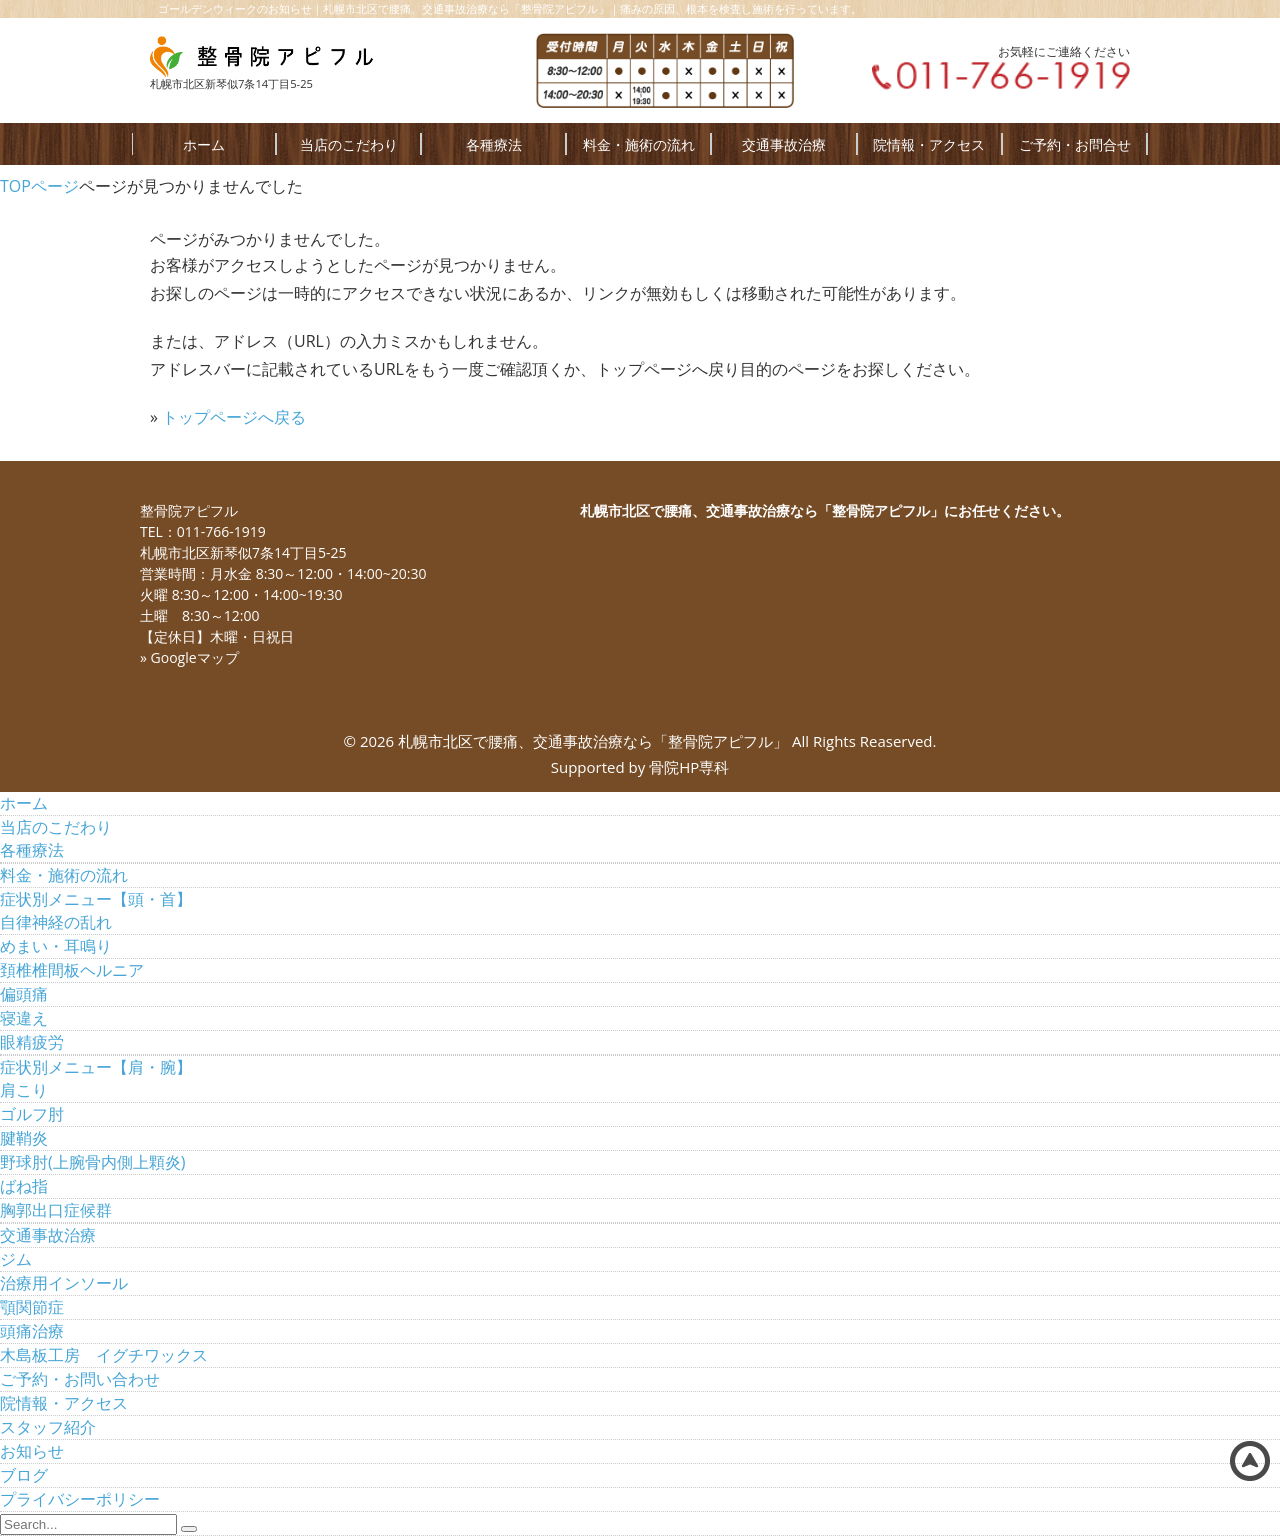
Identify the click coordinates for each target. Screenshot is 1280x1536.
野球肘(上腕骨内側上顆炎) (92, 1162)
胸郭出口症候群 (56, 1210)
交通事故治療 (784, 144)
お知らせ (32, 1451)
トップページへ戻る (234, 417)
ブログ (24, 1475)
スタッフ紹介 (48, 1427)
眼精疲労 (32, 1042)
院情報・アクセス (929, 144)
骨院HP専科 (689, 767)
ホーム (204, 144)
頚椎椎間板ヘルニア (72, 970)
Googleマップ (195, 657)
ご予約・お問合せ (1075, 144)
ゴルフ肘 (32, 1114)
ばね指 (24, 1186)
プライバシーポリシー (80, 1499)
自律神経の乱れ (56, 922)
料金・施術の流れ (639, 144)
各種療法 (494, 144)
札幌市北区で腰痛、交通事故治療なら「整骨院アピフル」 (593, 741)
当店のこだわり (349, 144)
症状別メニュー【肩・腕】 (96, 1067)
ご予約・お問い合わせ (80, 1379)
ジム (16, 1259)
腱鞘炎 (24, 1138)
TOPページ (39, 186)
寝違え (24, 1018)
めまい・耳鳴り (56, 946)
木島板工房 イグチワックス (104, 1355)
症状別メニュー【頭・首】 (96, 899)
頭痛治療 (32, 1331)
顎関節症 (32, 1307)
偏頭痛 (24, 994)
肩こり (24, 1090)
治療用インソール (64, 1283)
